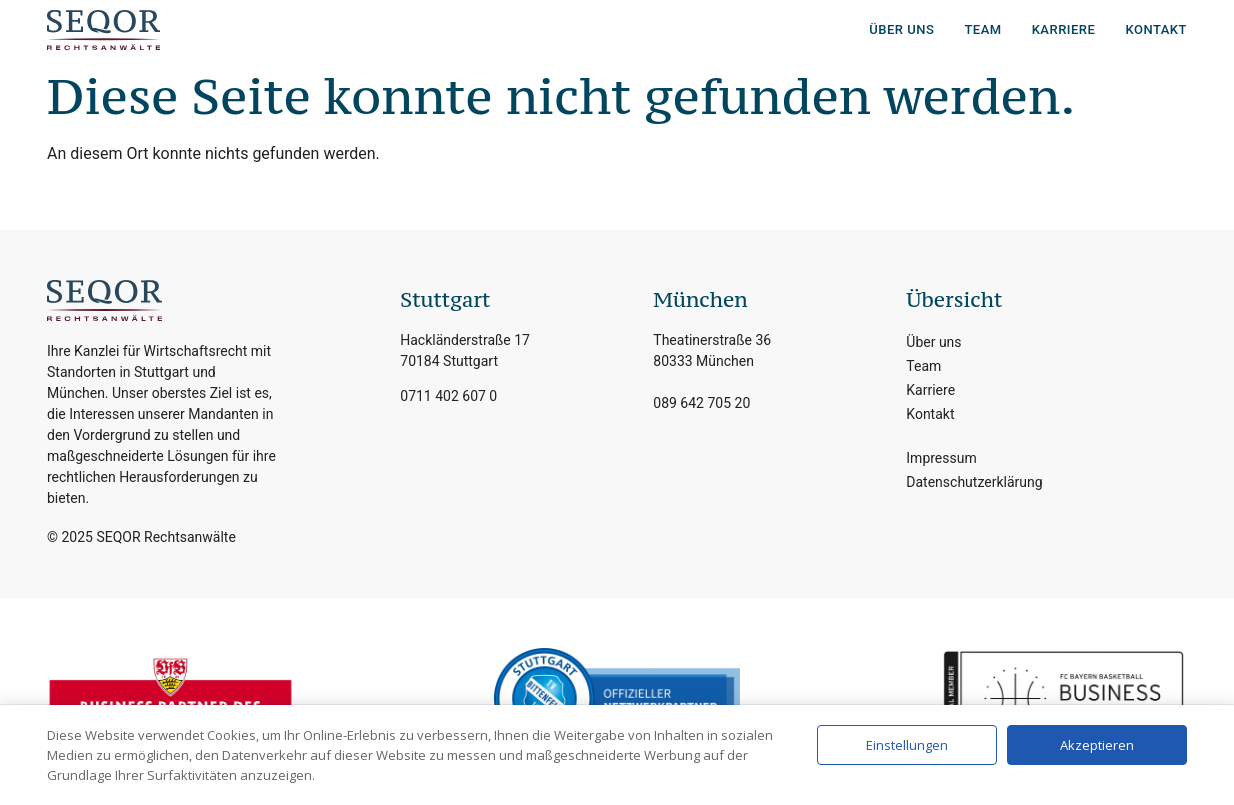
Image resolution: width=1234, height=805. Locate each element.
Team (982, 29)
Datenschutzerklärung (974, 482)
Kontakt (1156, 29)
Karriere (1064, 29)
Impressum (941, 458)
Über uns (901, 29)
